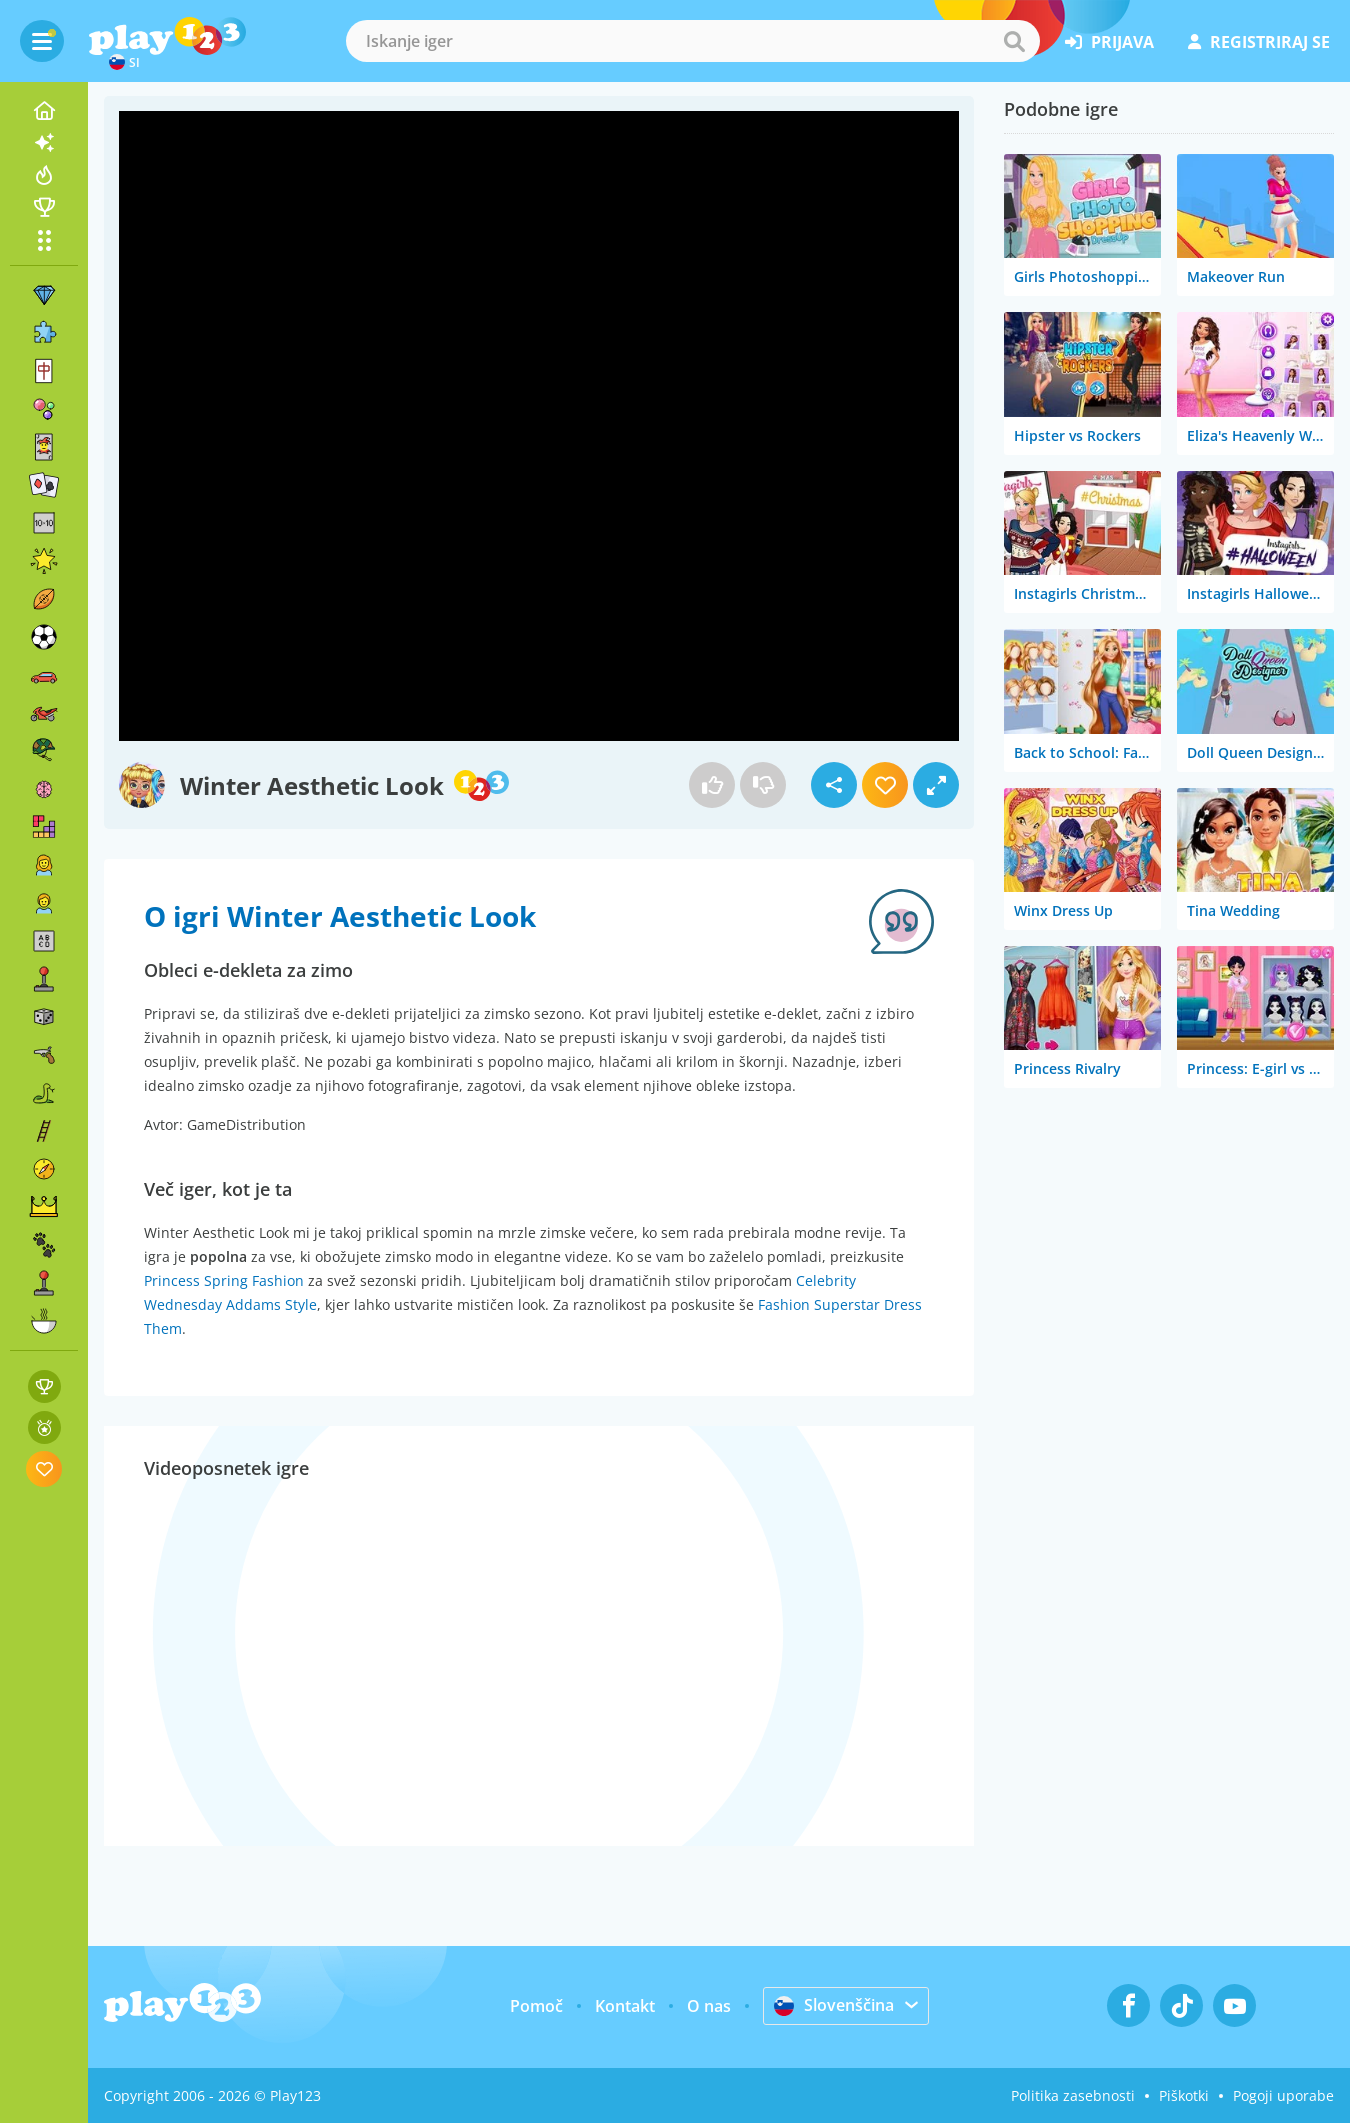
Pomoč (536, 2006)
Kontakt (625, 2006)
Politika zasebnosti (1073, 2095)
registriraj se (1259, 42)
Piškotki (1184, 2095)
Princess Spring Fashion (224, 1280)
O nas (709, 2006)
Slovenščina (834, 2005)
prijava (1109, 42)
